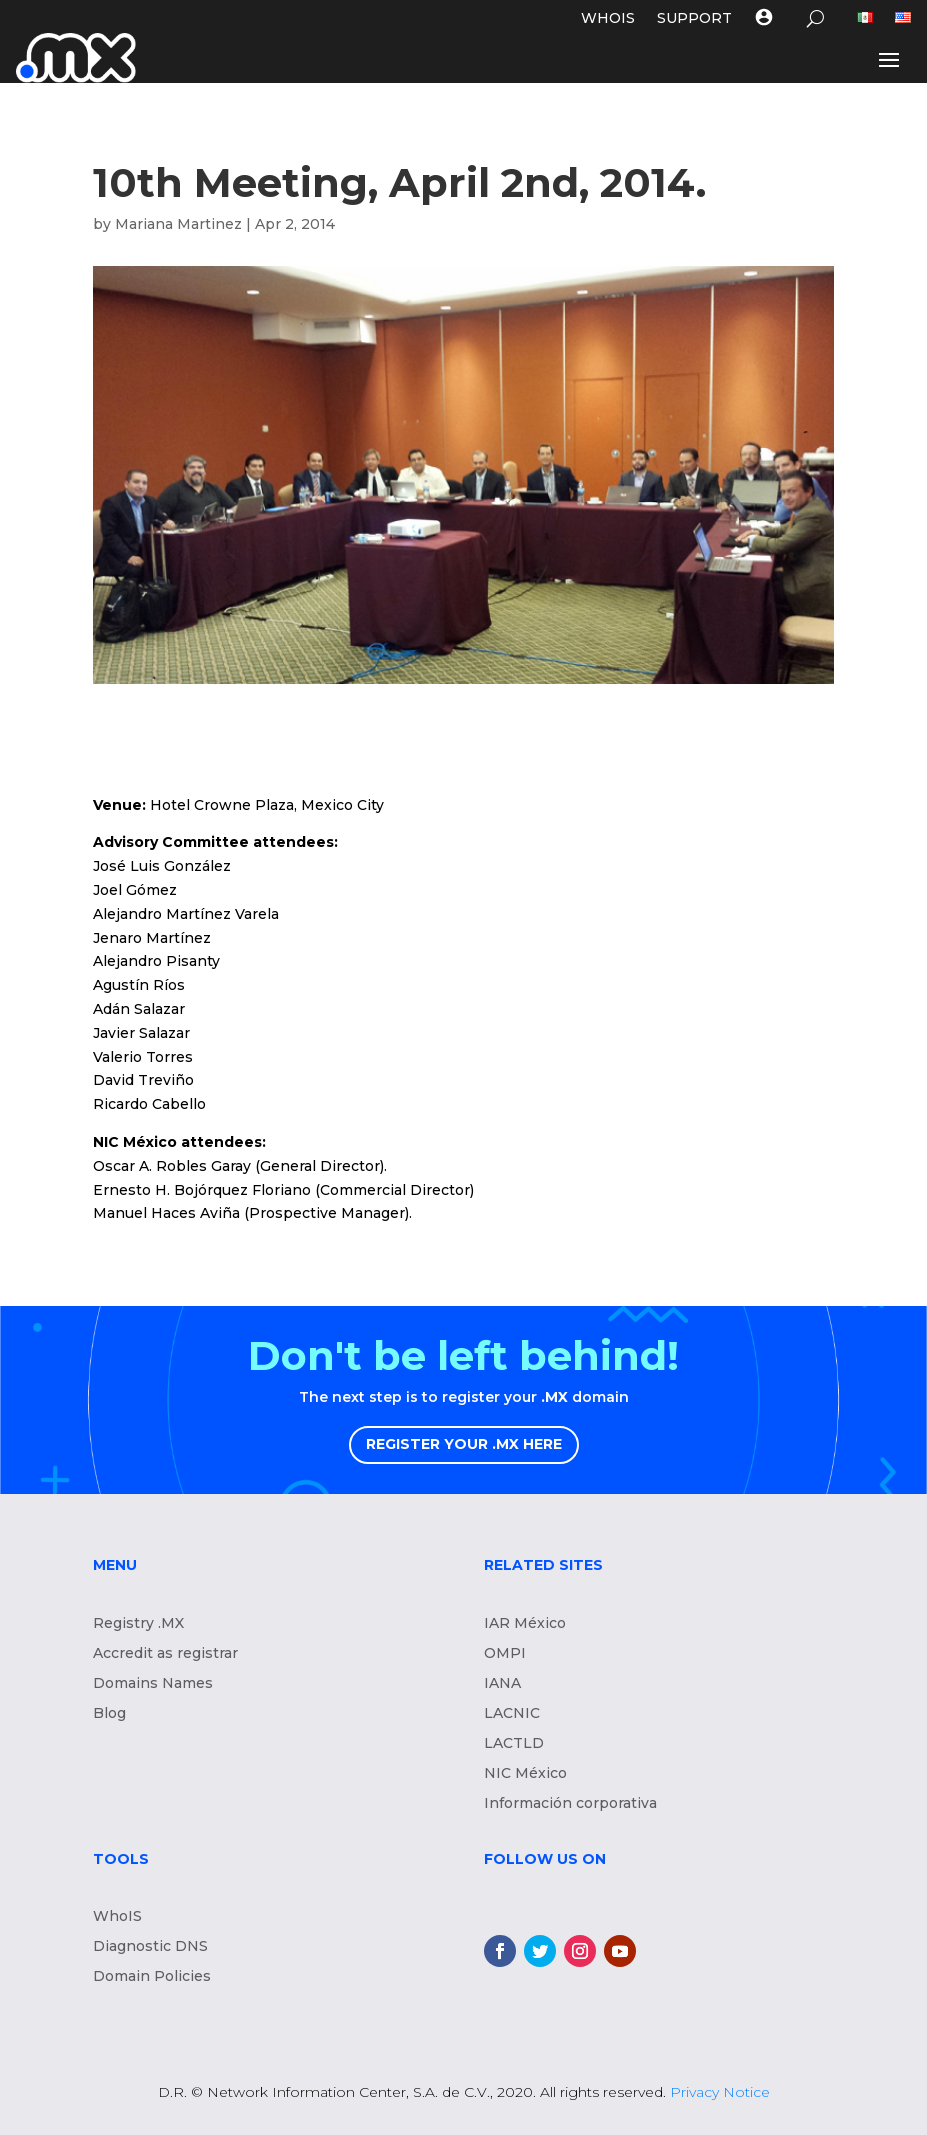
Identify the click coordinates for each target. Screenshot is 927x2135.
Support (694, 19)
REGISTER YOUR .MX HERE (464, 1444)
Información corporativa (570, 1804)
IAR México (525, 1624)
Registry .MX (138, 1624)
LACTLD (514, 1744)
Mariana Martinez (178, 224)
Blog (109, 1714)
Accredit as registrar (165, 1654)
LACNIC (512, 1714)
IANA (502, 1684)
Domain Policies (152, 1977)
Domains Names (153, 1684)
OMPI (505, 1654)
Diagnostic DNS (150, 1947)
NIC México (525, 1774)
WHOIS (608, 19)
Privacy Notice (720, 2092)
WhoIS (117, 1917)
